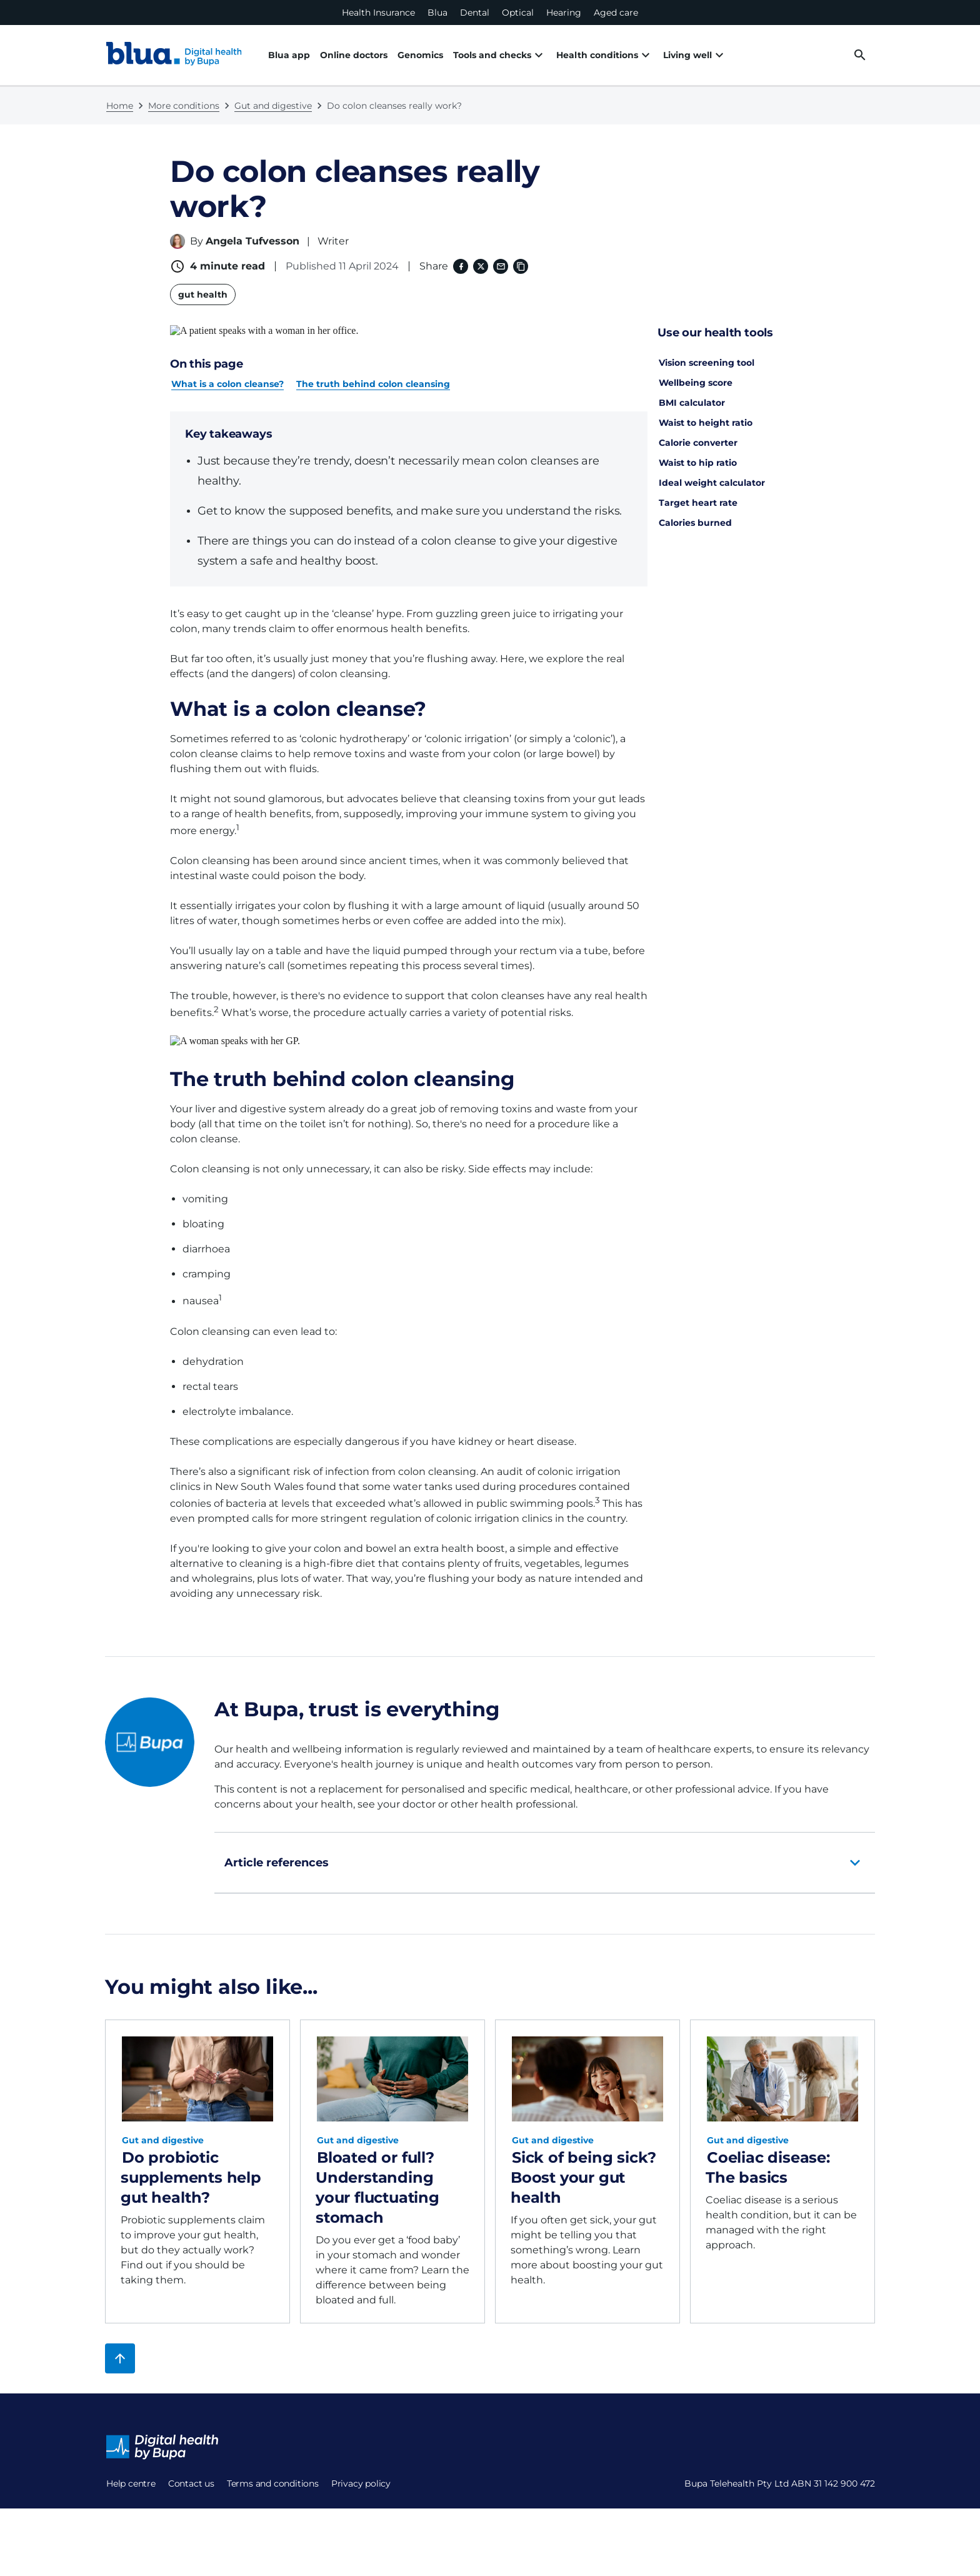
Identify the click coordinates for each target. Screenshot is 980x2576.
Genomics (420, 55)
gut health (203, 294)
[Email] (500, 266)
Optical (518, 12)
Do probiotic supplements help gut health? (191, 2155)
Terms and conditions (273, 2461)
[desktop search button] (860, 55)
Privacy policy (361, 2461)
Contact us (191, 2461)
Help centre (131, 2461)
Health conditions (582, 55)
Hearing (563, 12)
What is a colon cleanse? (227, 372)
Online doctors (354, 55)
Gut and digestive (273, 105)
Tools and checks (492, 55)
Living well (657, 55)
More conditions (183, 105)
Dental (474, 12)
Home (119, 105)
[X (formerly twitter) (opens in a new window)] (480, 266)
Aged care (616, 12)
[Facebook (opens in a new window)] (460, 266)
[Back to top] (120, 2336)
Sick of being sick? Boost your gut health (583, 2155)
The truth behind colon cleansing (373, 372)
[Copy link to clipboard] (520, 266)
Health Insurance (378, 12)
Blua (438, 12)
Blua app (289, 55)
